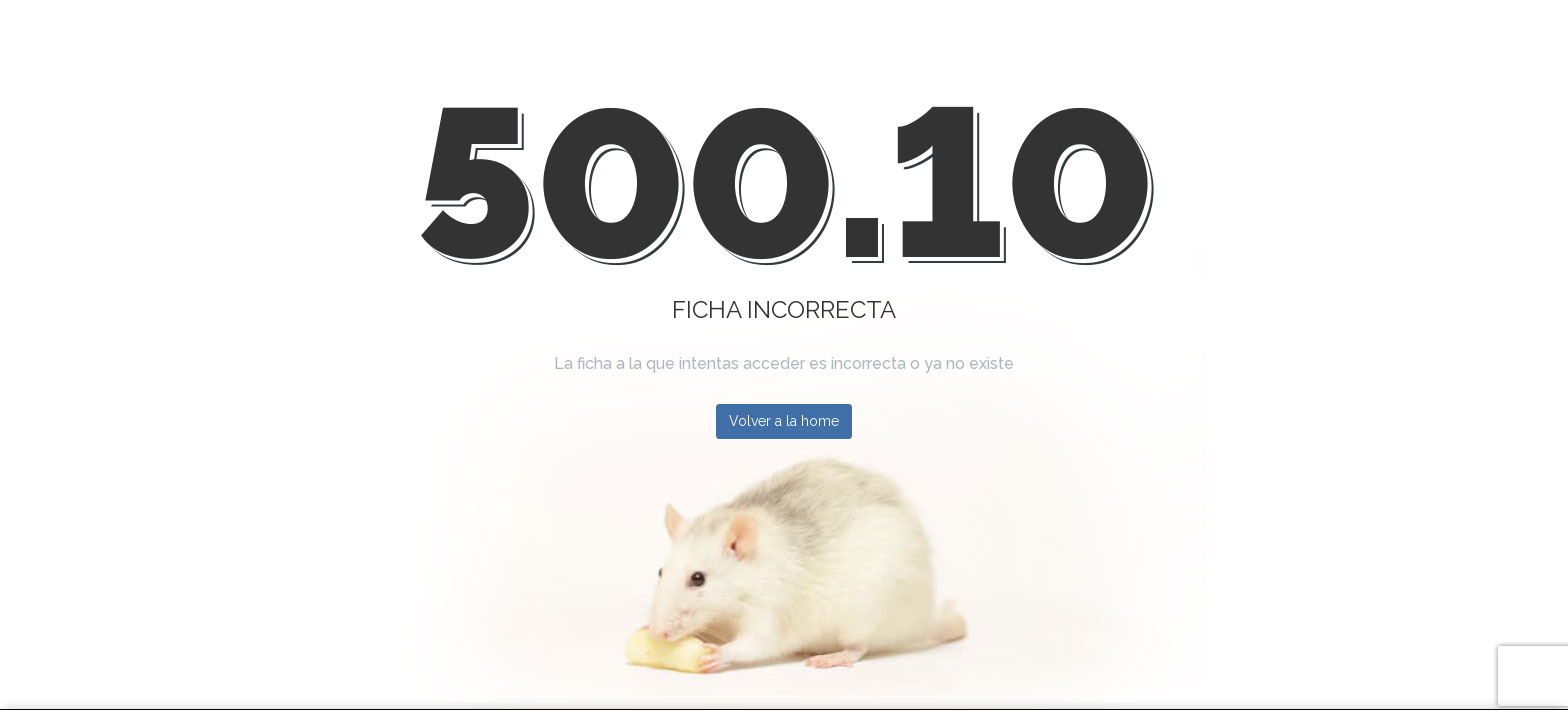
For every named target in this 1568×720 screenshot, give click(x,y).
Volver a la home (784, 421)
